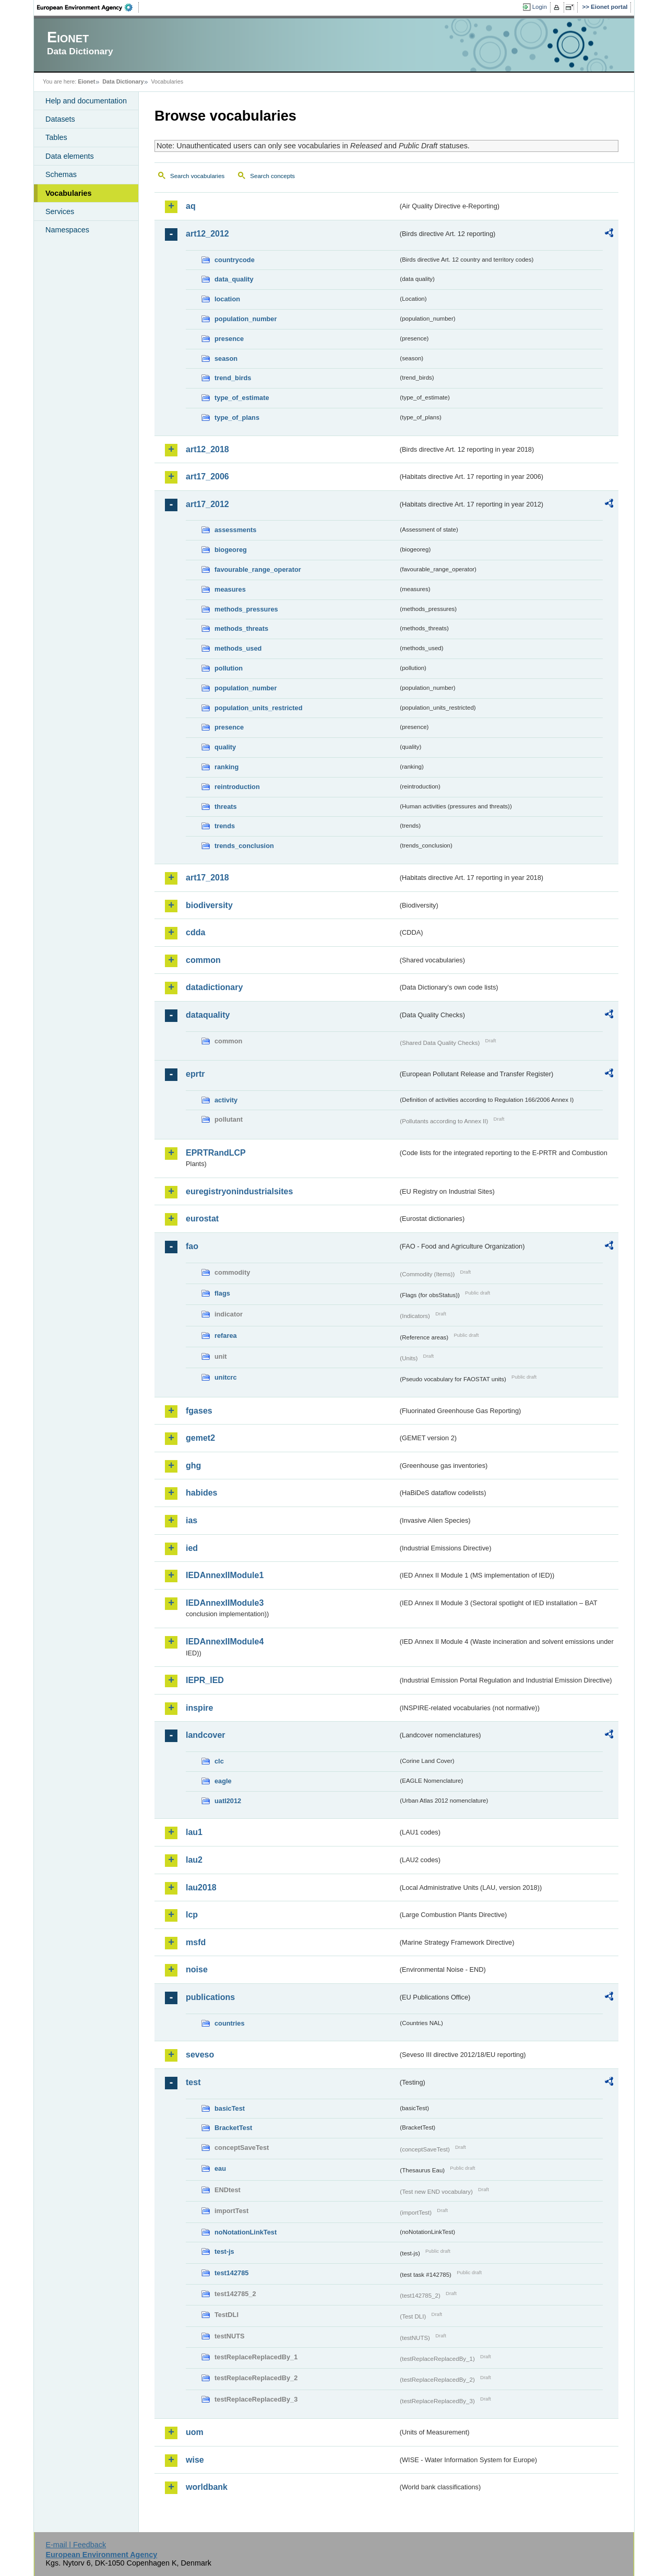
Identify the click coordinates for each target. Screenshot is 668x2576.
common (203, 960)
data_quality (234, 279)
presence (229, 339)
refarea (225, 1335)
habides (201, 1492)
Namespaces (67, 230)
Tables (56, 137)
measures (230, 589)
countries (229, 2023)
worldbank (207, 2487)
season (225, 358)
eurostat (202, 1218)
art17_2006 (207, 476)
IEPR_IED (205, 1680)
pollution (228, 668)
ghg (193, 1465)
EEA (88, 7)
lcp (192, 1914)
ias (191, 1520)
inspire (199, 1707)
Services (59, 211)
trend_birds (232, 378)
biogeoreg (230, 550)
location (227, 299)
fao (192, 1246)
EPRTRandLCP (216, 1152)
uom (195, 2432)
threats (225, 806)
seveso (200, 2054)
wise (195, 2459)
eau (220, 2168)
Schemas (61, 174)
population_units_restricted (258, 708)
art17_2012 (207, 504)
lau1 (194, 1832)
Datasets (60, 119)
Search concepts (272, 176)
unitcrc (225, 1377)
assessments (235, 530)
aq (191, 206)
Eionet (86, 81)
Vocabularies (68, 193)
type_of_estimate (241, 398)
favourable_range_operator (257, 569)
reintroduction (237, 787)
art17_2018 (207, 877)
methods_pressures (246, 609)
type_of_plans (236, 417)
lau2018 (201, 1887)
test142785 (231, 2273)
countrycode (234, 260)
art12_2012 (207, 233)
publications (210, 1997)
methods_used (237, 648)
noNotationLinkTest (245, 2232)
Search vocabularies (197, 176)
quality (225, 747)
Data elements (69, 156)
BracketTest (233, 2128)
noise (197, 1969)
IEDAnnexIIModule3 (225, 1602)
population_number (245, 319)
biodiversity (209, 905)
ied (192, 1548)
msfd (196, 1942)
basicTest (229, 2108)
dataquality (208, 1014)
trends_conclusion (244, 846)
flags (222, 1293)
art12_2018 (207, 449)
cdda (195, 932)
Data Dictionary (123, 81)
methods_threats (241, 628)
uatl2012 (227, 1801)
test (193, 2082)
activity (225, 1100)
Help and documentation (86, 101)
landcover (205, 1735)
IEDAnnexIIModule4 (225, 1641)
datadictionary (214, 987)
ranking (226, 767)
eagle (223, 1781)
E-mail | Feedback (75, 2544)
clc (219, 1761)
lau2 (194, 1859)
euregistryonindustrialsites (239, 1191)
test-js (224, 2251)
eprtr (195, 1073)
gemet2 (200, 1437)
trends (224, 826)
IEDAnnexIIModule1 (225, 1575)
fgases (199, 1410)
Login (539, 7)
